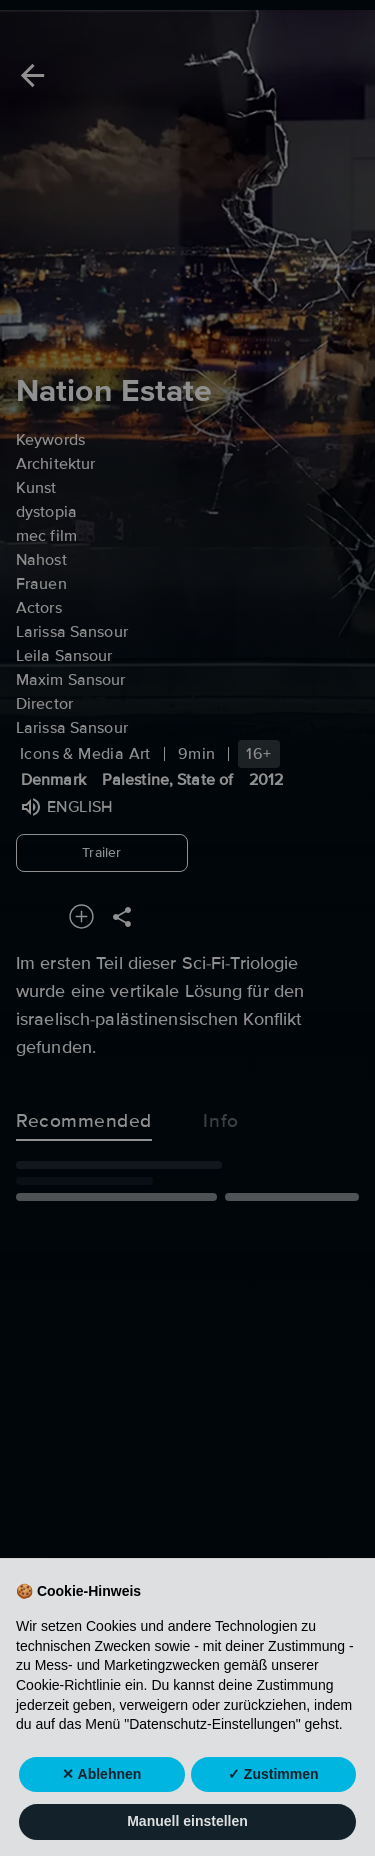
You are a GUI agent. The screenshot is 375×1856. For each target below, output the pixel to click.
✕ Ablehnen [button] (101, 1812)
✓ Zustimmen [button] (273, 1812)
